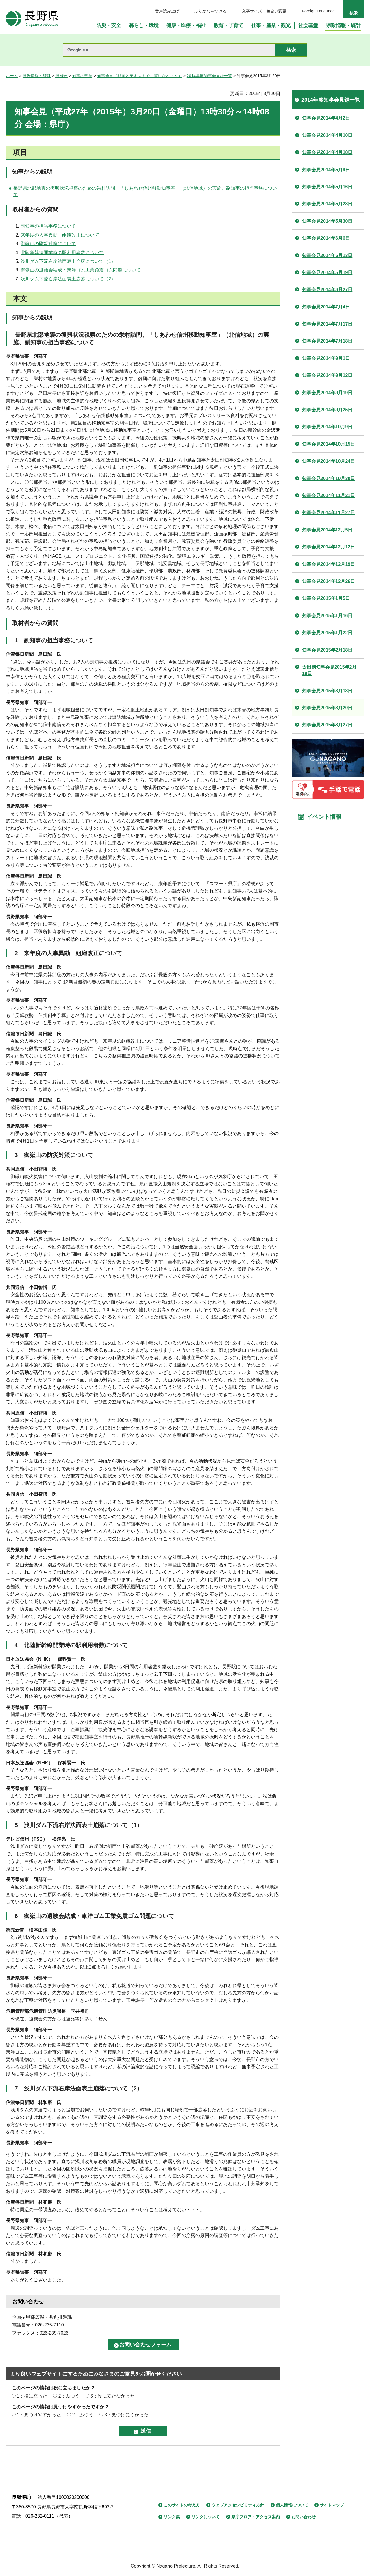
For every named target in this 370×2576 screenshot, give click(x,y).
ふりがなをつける (210, 11)
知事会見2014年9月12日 (327, 375)
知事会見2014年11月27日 (328, 512)
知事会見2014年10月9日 (327, 426)
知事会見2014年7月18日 (327, 340)
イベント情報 (324, 817)
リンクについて (205, 2516)
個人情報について (292, 2505)
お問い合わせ (303, 2516)
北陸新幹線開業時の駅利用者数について (62, 252)
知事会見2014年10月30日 (328, 478)
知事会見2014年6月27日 (327, 289)
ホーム (12, 75)
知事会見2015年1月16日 (327, 615)
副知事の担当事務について (48, 226)
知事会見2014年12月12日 (328, 546)
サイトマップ (332, 2505)
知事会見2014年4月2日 (326, 118)
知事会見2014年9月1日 (326, 358)
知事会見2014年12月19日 (328, 564)
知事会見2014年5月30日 (327, 221)
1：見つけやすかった (39, 2414)
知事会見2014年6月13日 (327, 255)
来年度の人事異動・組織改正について (60, 235)
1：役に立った (32, 2395)
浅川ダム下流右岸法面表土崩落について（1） (68, 261)
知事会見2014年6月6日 (326, 238)
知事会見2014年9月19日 (327, 392)
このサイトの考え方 (182, 2505)
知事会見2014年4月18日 (327, 152)
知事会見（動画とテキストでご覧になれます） (139, 75)
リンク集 (172, 2516)
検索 (353, 13)
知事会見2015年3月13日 (327, 690)
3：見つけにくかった (126, 2414)
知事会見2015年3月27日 (327, 724)
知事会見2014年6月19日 (327, 272)
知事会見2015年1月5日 (326, 598)
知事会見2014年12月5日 (327, 529)
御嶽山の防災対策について (48, 243)
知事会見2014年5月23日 (327, 203)
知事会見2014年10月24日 (328, 461)
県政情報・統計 (37, 75)
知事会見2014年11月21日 (328, 495)
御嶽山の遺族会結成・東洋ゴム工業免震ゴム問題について (81, 269)
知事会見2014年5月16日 (327, 186)
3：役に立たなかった (112, 2395)
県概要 (62, 75)
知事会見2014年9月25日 (327, 409)
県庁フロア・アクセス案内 (255, 2516)
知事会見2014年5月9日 (326, 169)
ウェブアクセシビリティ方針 (238, 2505)
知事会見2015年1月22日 (327, 632)
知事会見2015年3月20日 (327, 707)
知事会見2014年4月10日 (327, 135)
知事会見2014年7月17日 (327, 323)
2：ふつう (68, 2395)
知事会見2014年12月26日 (328, 581)
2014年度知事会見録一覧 (209, 75)
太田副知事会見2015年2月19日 (329, 670)
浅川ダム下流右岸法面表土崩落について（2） (68, 278)
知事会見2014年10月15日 (328, 444)
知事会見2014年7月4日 (326, 306)
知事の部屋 (82, 75)
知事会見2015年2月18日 (327, 650)
